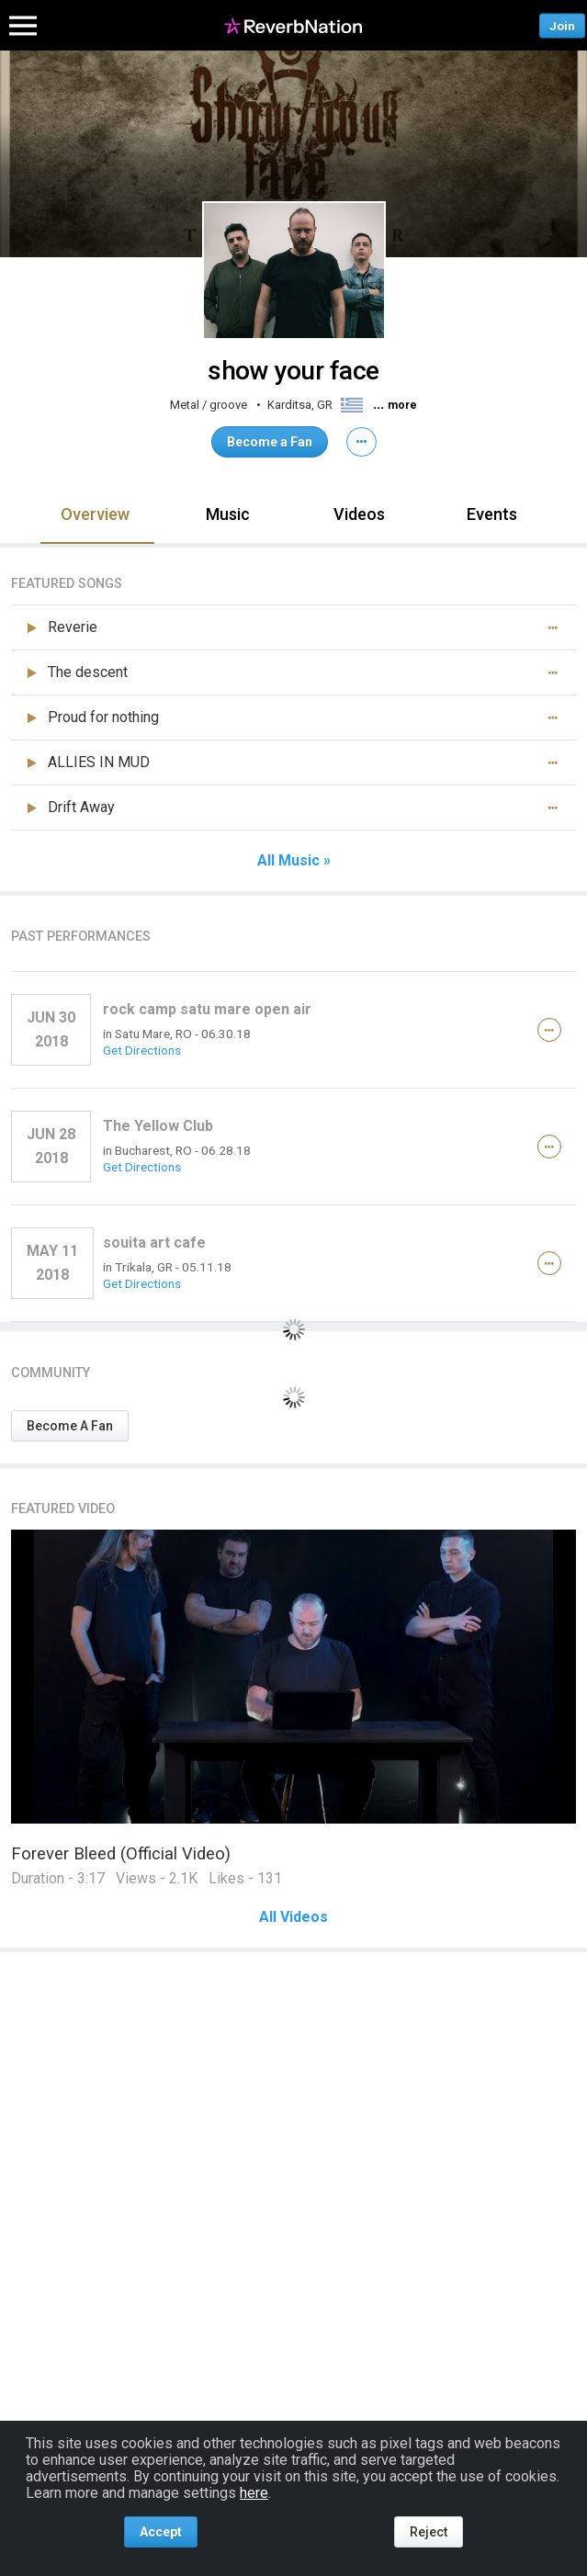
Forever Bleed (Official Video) (121, 1853)
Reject (428, 2532)
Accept (161, 2532)
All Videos (293, 1917)
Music (228, 514)
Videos (359, 514)
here (254, 2493)
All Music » (294, 861)
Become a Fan (269, 442)
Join (562, 25)
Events (492, 514)
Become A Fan (70, 1425)
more (402, 405)
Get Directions (142, 1050)
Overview (95, 514)
